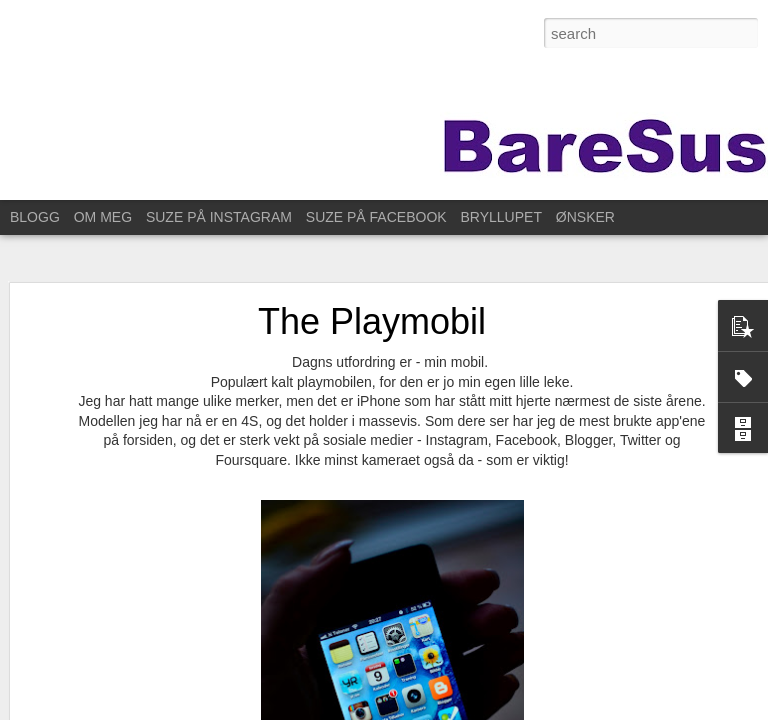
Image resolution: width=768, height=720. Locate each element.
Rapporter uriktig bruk (662, 709)
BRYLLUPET (501, 217)
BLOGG (35, 217)
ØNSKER (585, 217)
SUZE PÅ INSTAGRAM (219, 217)
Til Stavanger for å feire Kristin (129, 677)
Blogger (583, 709)
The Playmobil (372, 269)
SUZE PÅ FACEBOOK (376, 217)
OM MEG (103, 217)
